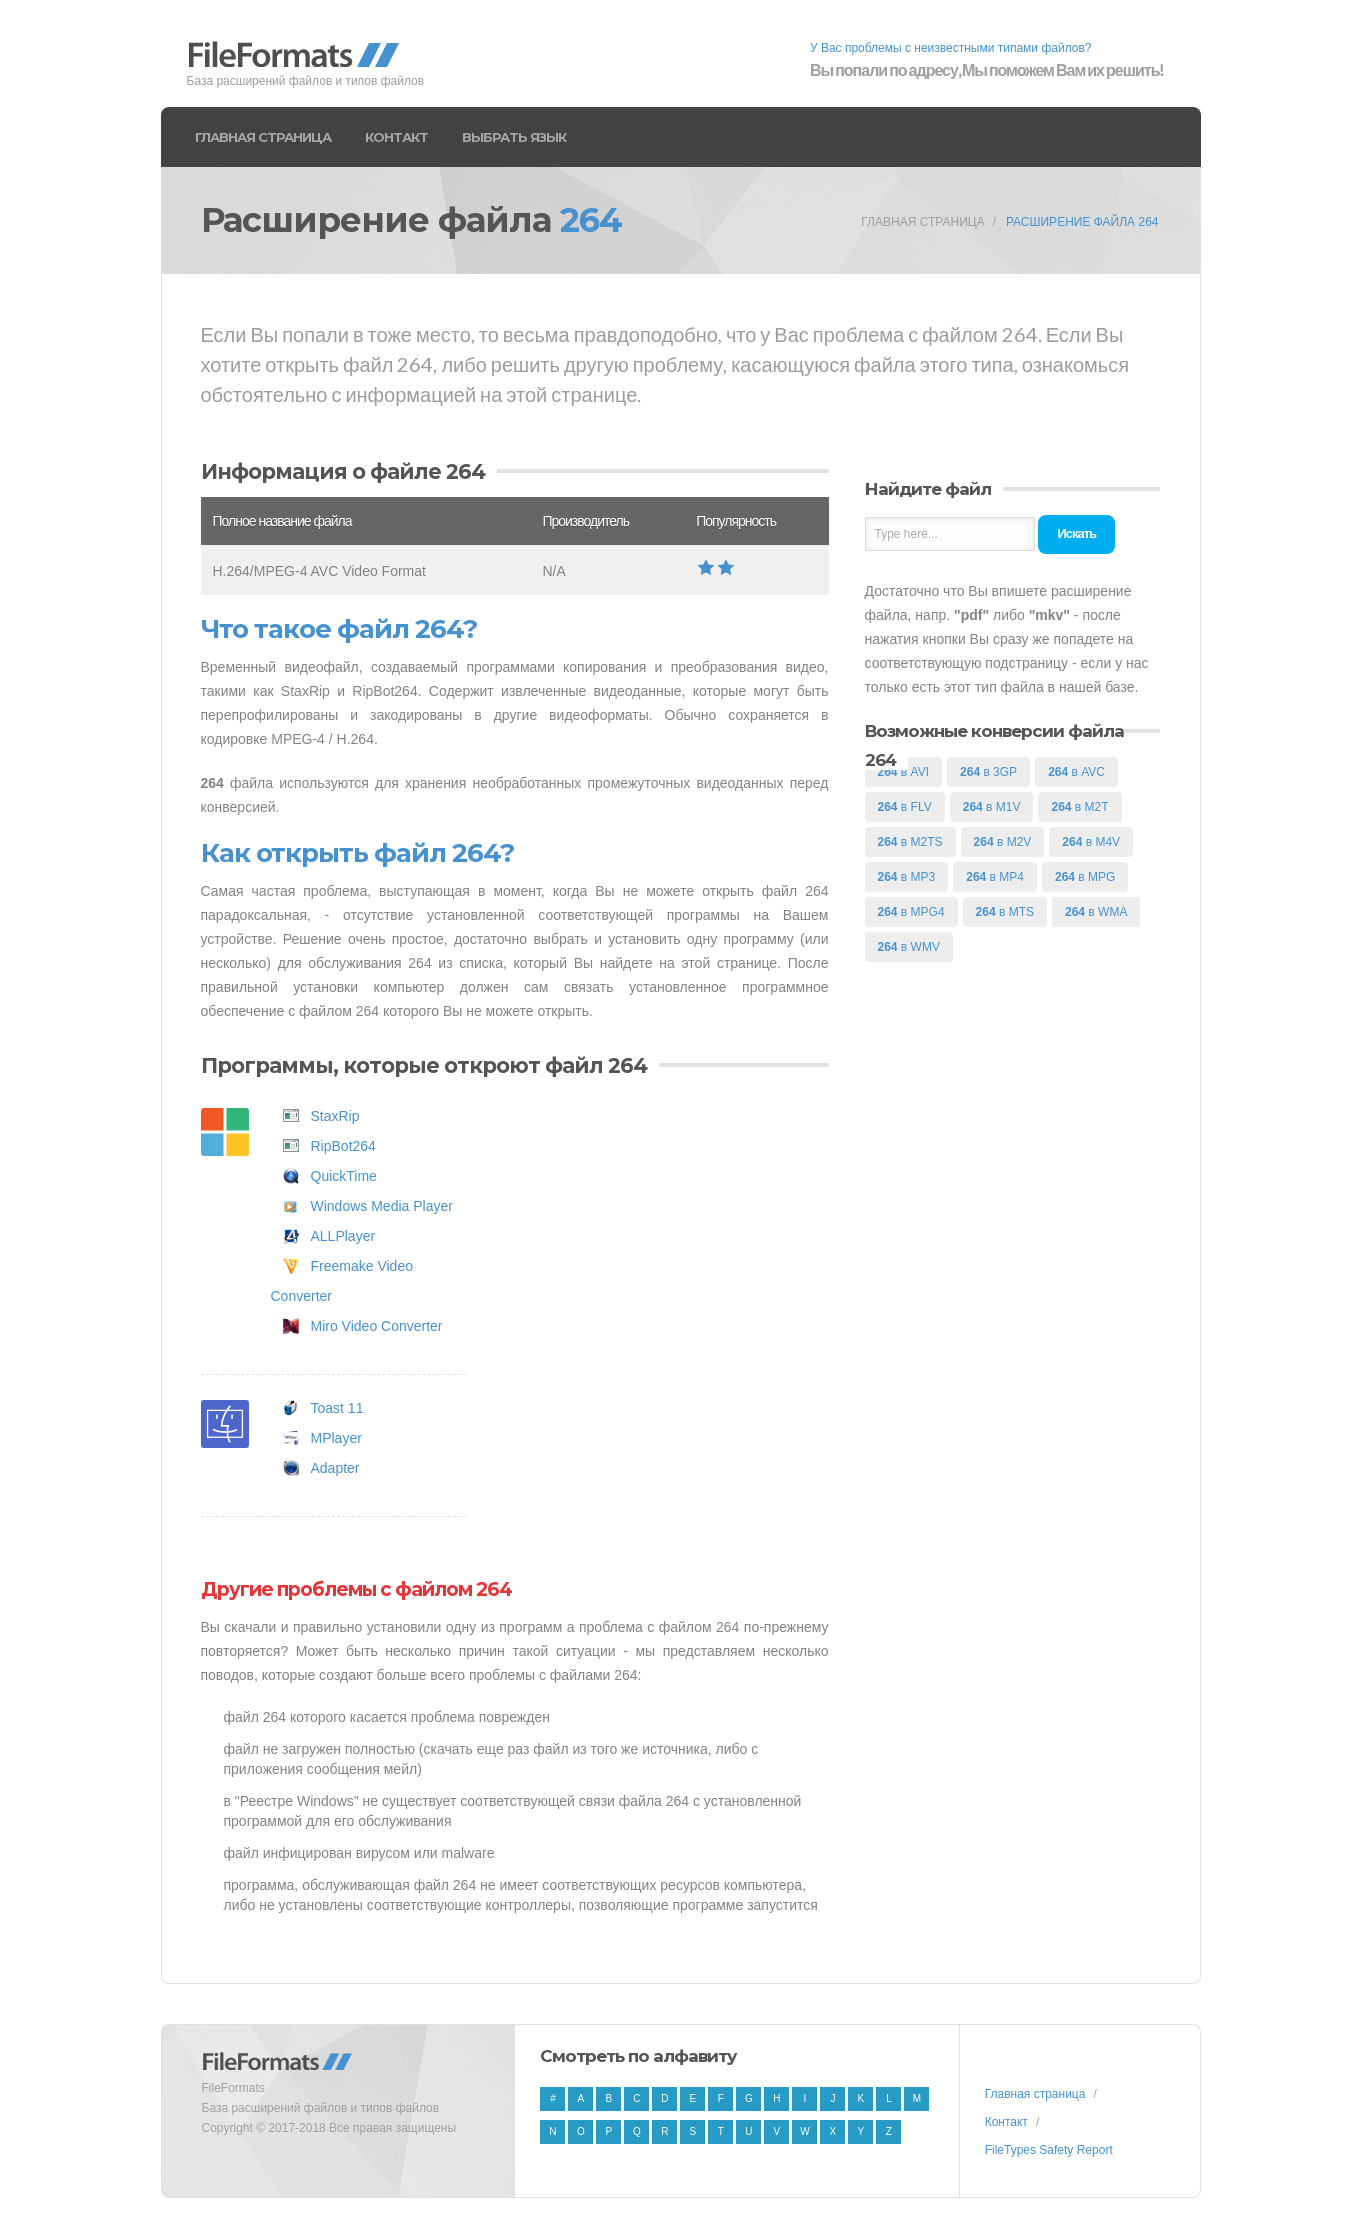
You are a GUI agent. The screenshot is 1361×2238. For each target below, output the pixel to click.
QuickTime (344, 1176)
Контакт (396, 137)
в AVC (1076, 772)
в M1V (992, 807)
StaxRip (335, 1116)
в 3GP (988, 772)
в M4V (1091, 842)
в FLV (905, 807)
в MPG (1085, 877)
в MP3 (907, 877)
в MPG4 (911, 912)
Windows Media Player (382, 1206)
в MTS (1005, 912)
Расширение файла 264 (1082, 222)
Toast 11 (337, 1408)
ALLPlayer (343, 1236)
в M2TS (910, 842)
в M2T (1079, 807)
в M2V (1003, 842)
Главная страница (263, 137)
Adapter (335, 1468)
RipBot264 (343, 1146)
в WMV (909, 947)
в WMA (1096, 912)
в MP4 (995, 877)
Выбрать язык (514, 137)
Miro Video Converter (377, 1326)
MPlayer (336, 1438)
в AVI (904, 772)
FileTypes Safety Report (1049, 2150)
